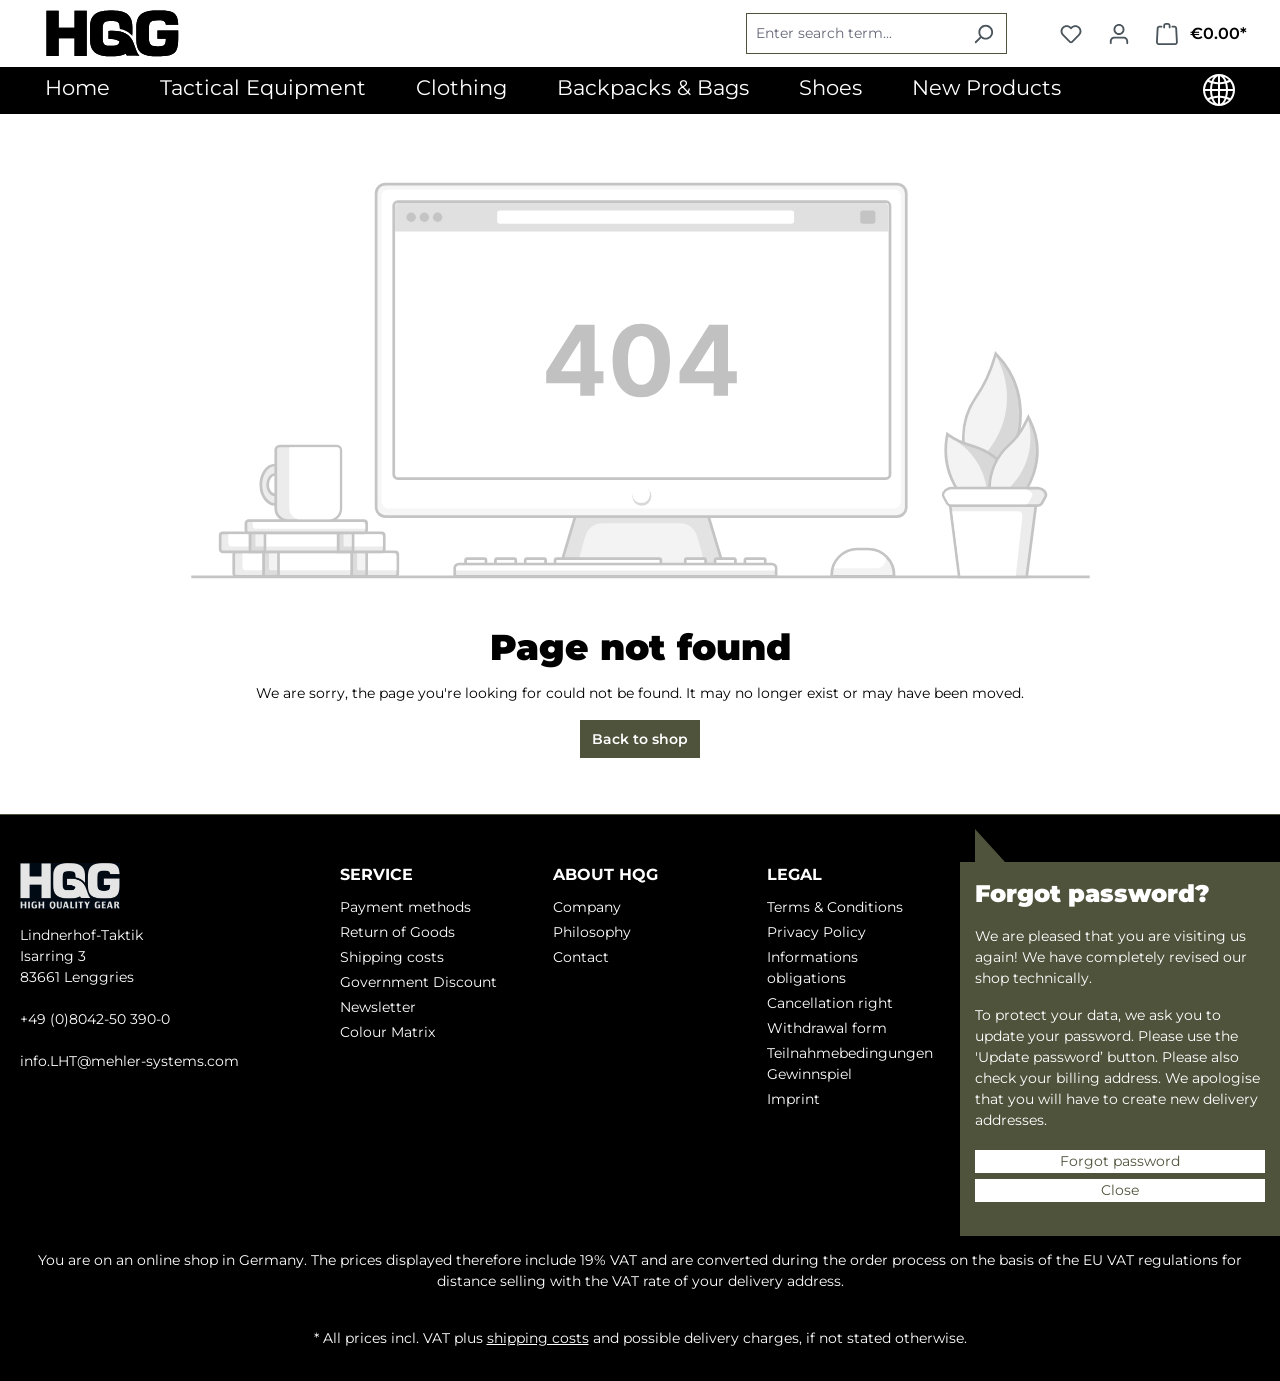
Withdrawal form (827, 1028)
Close (1120, 1190)
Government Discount (418, 982)
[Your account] (1119, 34)
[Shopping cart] (1201, 34)
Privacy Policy (816, 932)
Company (587, 907)
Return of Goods (397, 932)
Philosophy (592, 932)
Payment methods (405, 907)
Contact (581, 957)
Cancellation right (830, 1003)
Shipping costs (392, 957)
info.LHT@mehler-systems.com (129, 1061)
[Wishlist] (1071, 34)
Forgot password (1120, 1161)
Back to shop (640, 739)
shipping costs (538, 1338)
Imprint (793, 1099)
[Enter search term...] (853, 33)
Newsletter (378, 1007)
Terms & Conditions (835, 907)
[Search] (983, 33)
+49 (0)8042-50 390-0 (95, 1019)
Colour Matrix (387, 1032)
